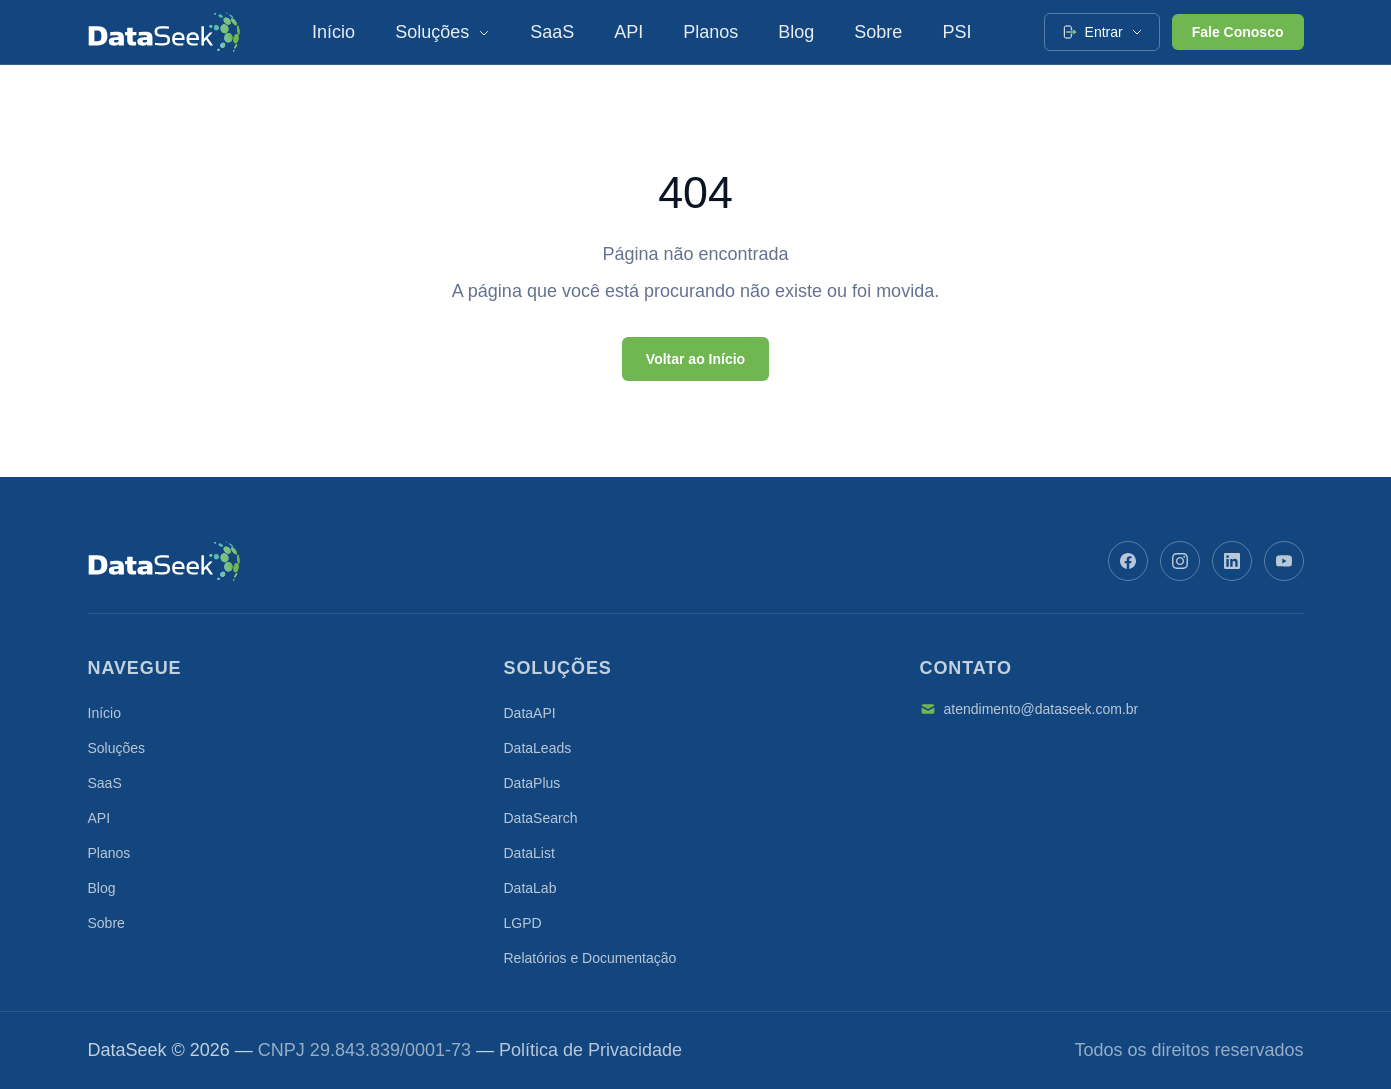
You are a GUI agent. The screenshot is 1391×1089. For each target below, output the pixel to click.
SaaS (552, 32)
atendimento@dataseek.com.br (1029, 709)
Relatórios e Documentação (590, 958)
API (628, 32)
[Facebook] (1128, 561)
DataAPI (530, 713)
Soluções (442, 32)
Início (333, 32)
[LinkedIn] (1232, 561)
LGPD (523, 923)
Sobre (878, 32)
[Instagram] (1180, 561)
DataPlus (532, 783)
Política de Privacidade (590, 1050)
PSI (956, 32)
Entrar (1102, 32)
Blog (796, 32)
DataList (529, 853)
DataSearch (541, 818)
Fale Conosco (1238, 32)
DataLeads (538, 748)
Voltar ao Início (695, 359)
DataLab (530, 888)
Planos (710, 32)
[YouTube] (1284, 561)
